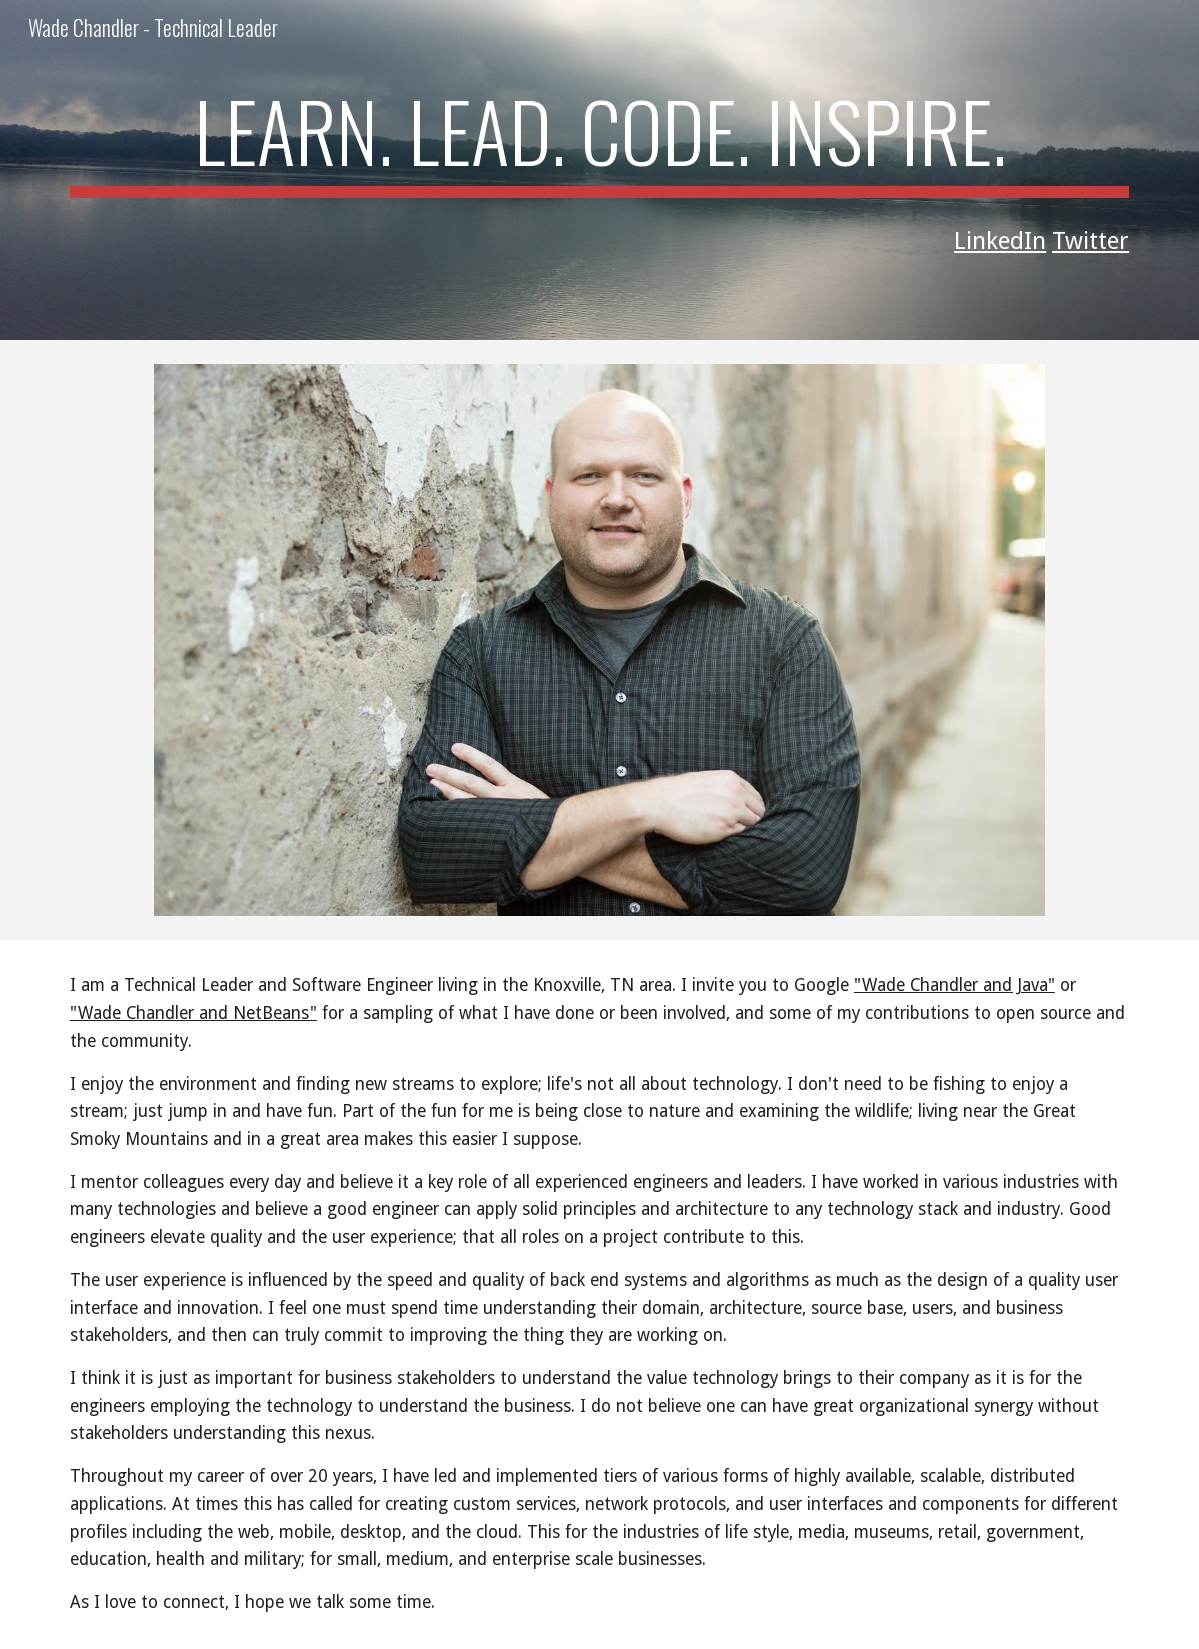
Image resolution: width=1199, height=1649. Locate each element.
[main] (599, 140)
